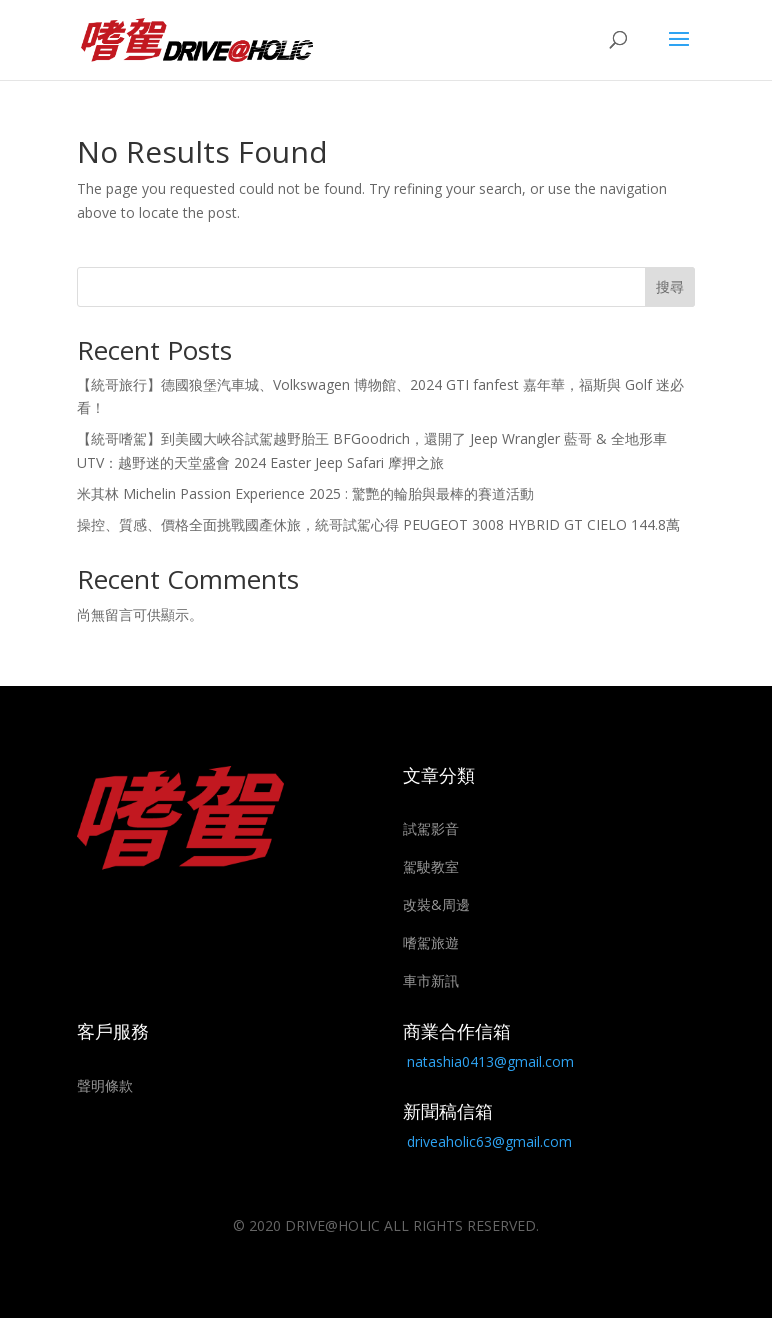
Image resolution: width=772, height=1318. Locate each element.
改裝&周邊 (436, 904)
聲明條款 (105, 1085)
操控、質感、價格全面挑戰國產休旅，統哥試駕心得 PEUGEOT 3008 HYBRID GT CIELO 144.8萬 (378, 524)
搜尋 (670, 286)
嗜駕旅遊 (431, 942)
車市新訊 (431, 980)
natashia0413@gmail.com (490, 1061)
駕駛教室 (431, 866)
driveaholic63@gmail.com (489, 1141)
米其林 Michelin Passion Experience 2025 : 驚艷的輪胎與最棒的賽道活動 (305, 493)
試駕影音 (431, 828)
